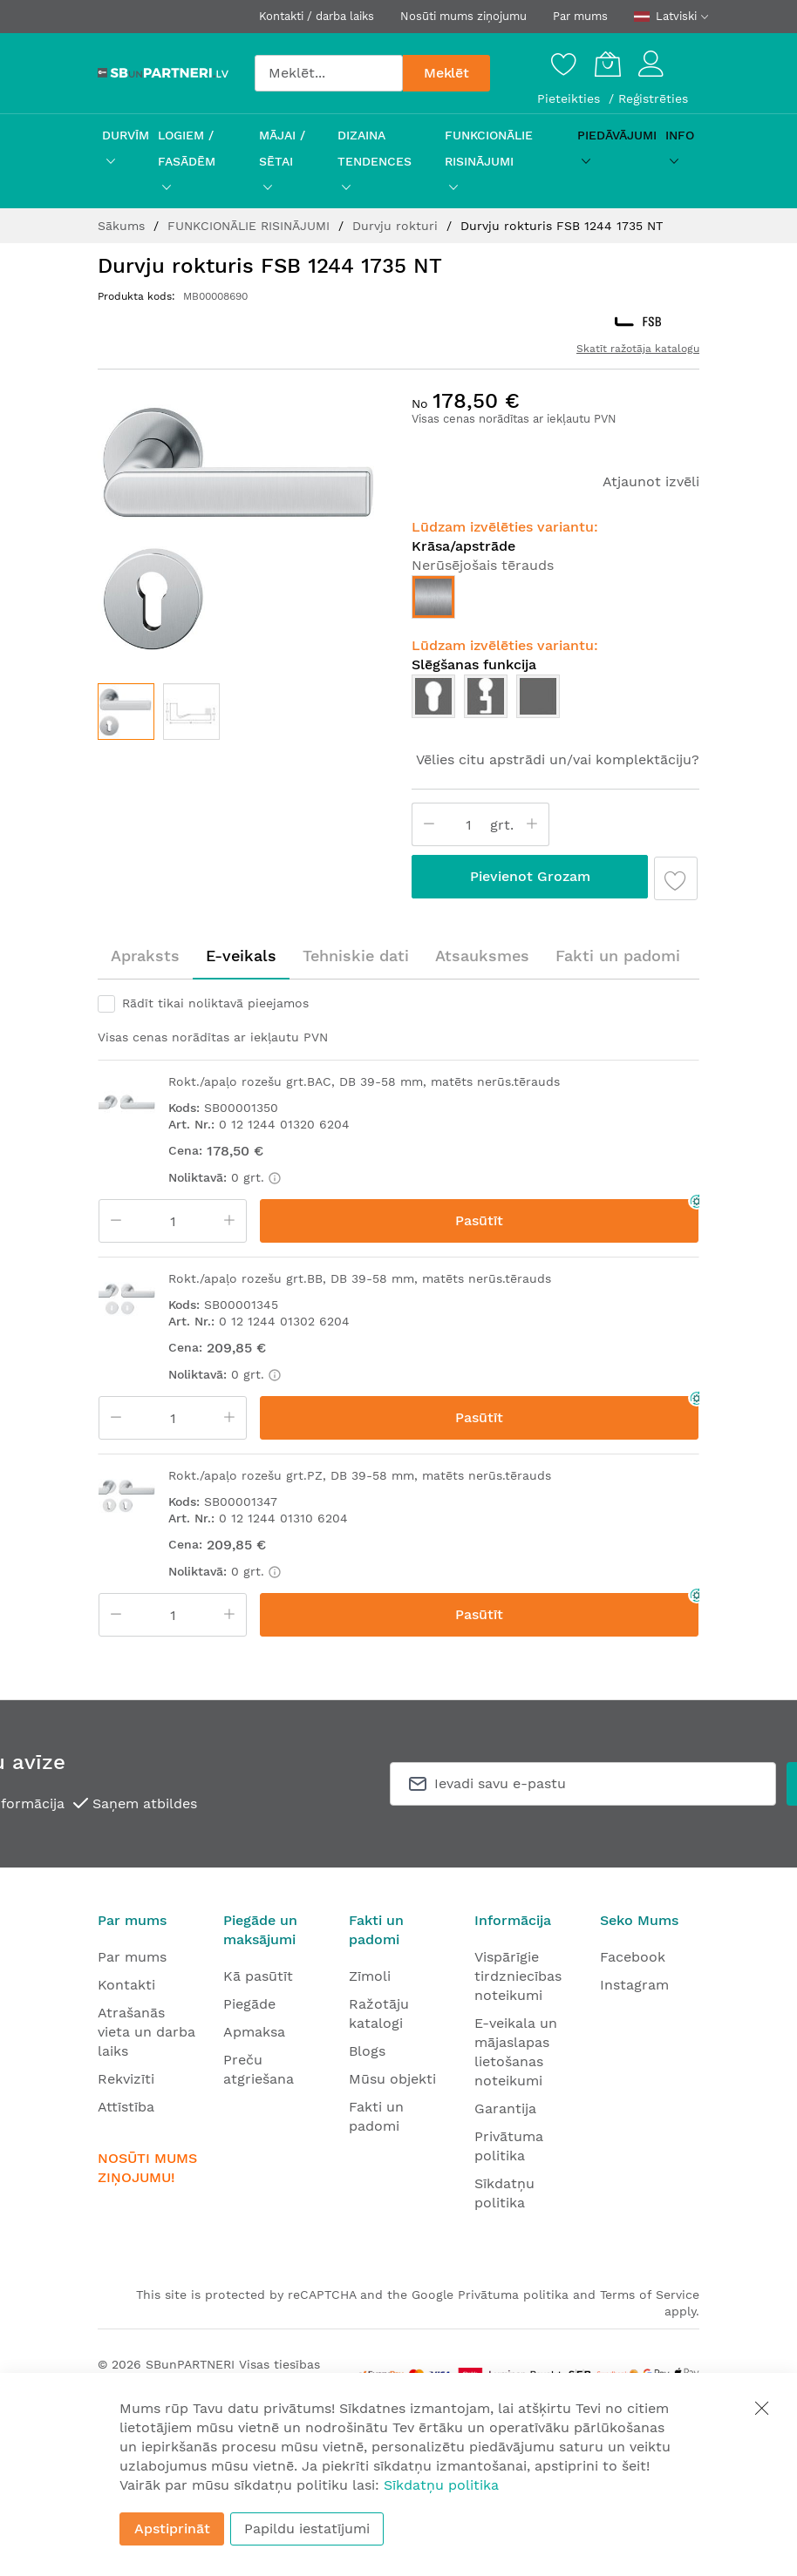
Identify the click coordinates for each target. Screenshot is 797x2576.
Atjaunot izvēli (651, 481)
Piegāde (249, 2004)
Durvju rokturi (397, 226)
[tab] (145, 956)
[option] (433, 597)
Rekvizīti (126, 2079)
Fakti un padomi (617, 955)
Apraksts (145, 955)
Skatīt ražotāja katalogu (637, 348)
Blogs (367, 2051)
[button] (191, 711)
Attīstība (126, 2106)
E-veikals (241, 955)
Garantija (505, 2108)
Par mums (580, 16)
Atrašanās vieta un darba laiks (146, 2031)
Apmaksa (254, 2032)
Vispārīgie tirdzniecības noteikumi (518, 1976)
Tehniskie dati (356, 955)
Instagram (634, 1984)
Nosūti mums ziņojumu (463, 16)
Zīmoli (370, 1976)
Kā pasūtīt (258, 1976)
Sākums (123, 226)
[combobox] (329, 73)
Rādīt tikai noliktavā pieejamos (215, 1003)
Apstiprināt (172, 2528)
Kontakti (126, 1984)
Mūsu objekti (392, 2079)
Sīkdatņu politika (441, 2485)
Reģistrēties (653, 98)
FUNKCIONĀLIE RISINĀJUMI (250, 226)
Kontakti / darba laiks (316, 16)
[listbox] (555, 601)
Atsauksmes (482, 955)
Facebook (632, 1957)
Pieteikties (570, 98)
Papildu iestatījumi (307, 2528)
